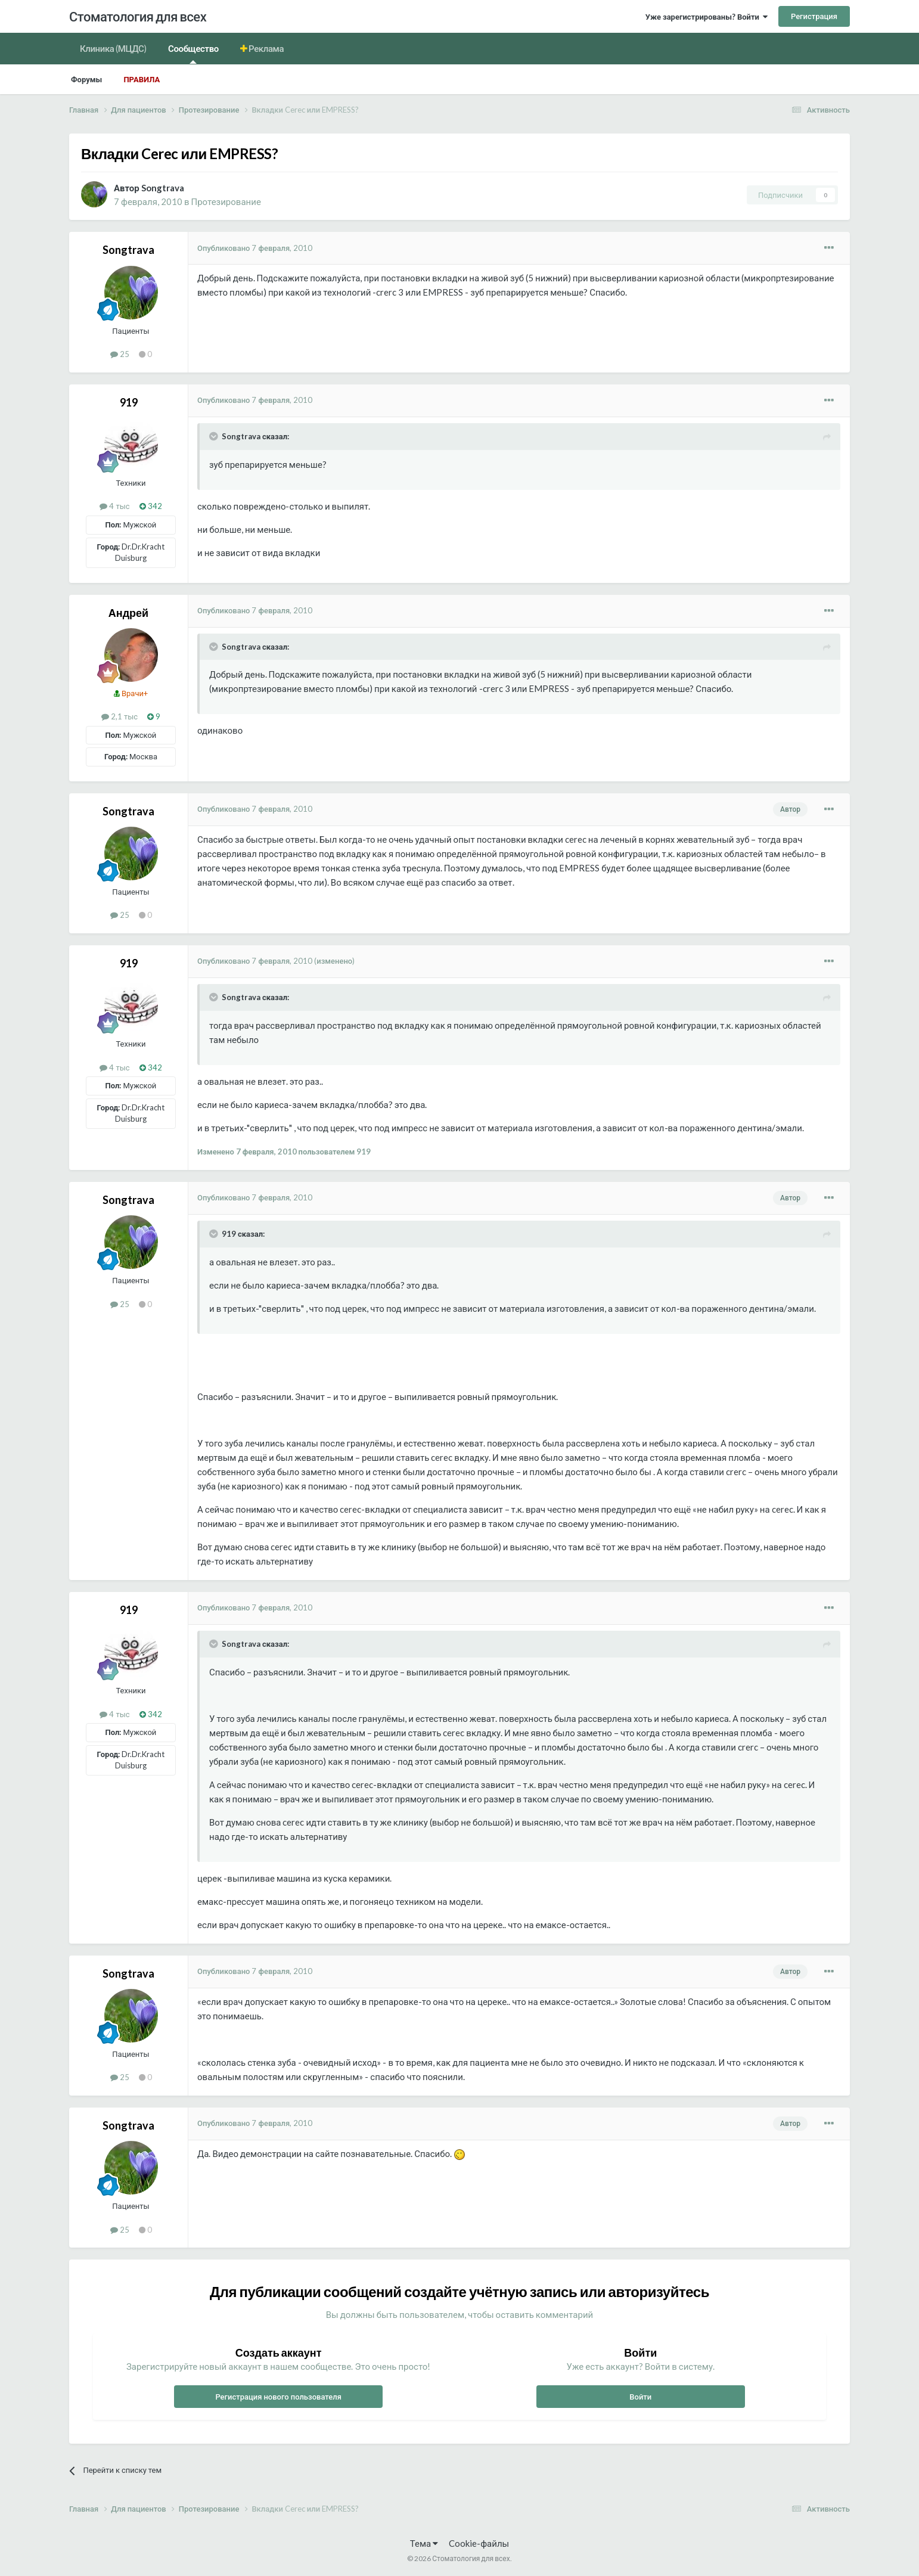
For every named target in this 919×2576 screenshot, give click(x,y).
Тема (424, 2543)
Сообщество (193, 53)
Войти (640, 2396)
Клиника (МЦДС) (113, 48)
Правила (141, 79)
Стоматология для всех (137, 16)
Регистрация (814, 16)
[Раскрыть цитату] (214, 436)
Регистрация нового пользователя (278, 2396)
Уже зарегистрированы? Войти (706, 16)
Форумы (86, 79)
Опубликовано (254, 248)
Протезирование (225, 201)
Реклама (265, 48)
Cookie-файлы (479, 2543)
